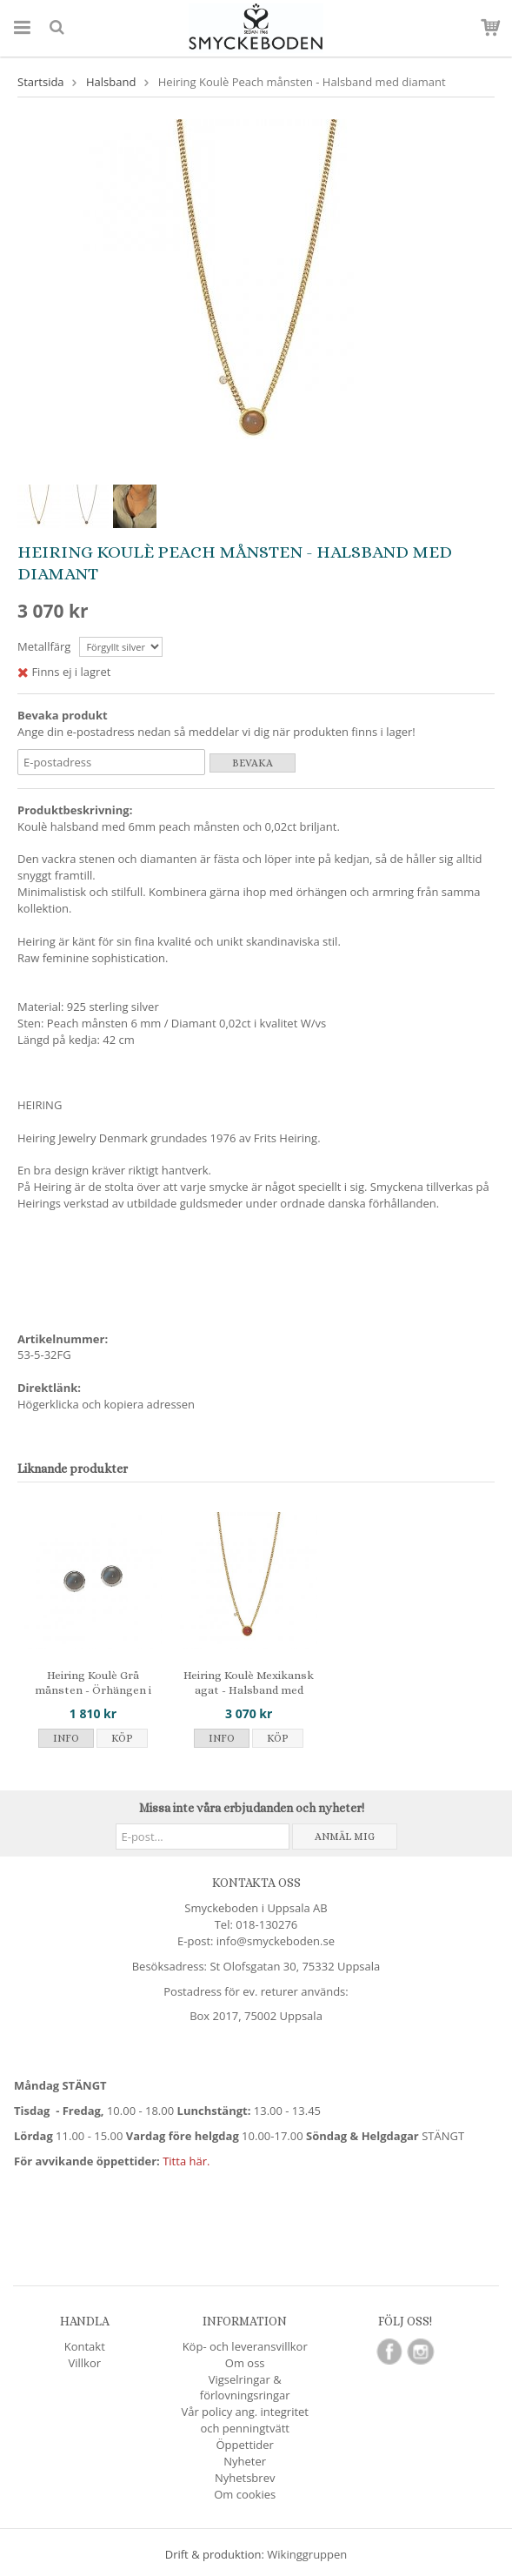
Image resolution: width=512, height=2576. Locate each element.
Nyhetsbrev (245, 2478)
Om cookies (245, 2494)
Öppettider (244, 2444)
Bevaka (252, 763)
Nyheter (244, 2461)
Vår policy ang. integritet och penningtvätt (245, 2420)
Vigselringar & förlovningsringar (245, 2388)
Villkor (84, 2363)
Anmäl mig (345, 1836)
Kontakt (84, 2346)
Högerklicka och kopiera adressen (106, 1404)
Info (66, 1738)
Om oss (245, 2363)
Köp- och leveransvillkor (245, 2346)
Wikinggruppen (307, 2554)
